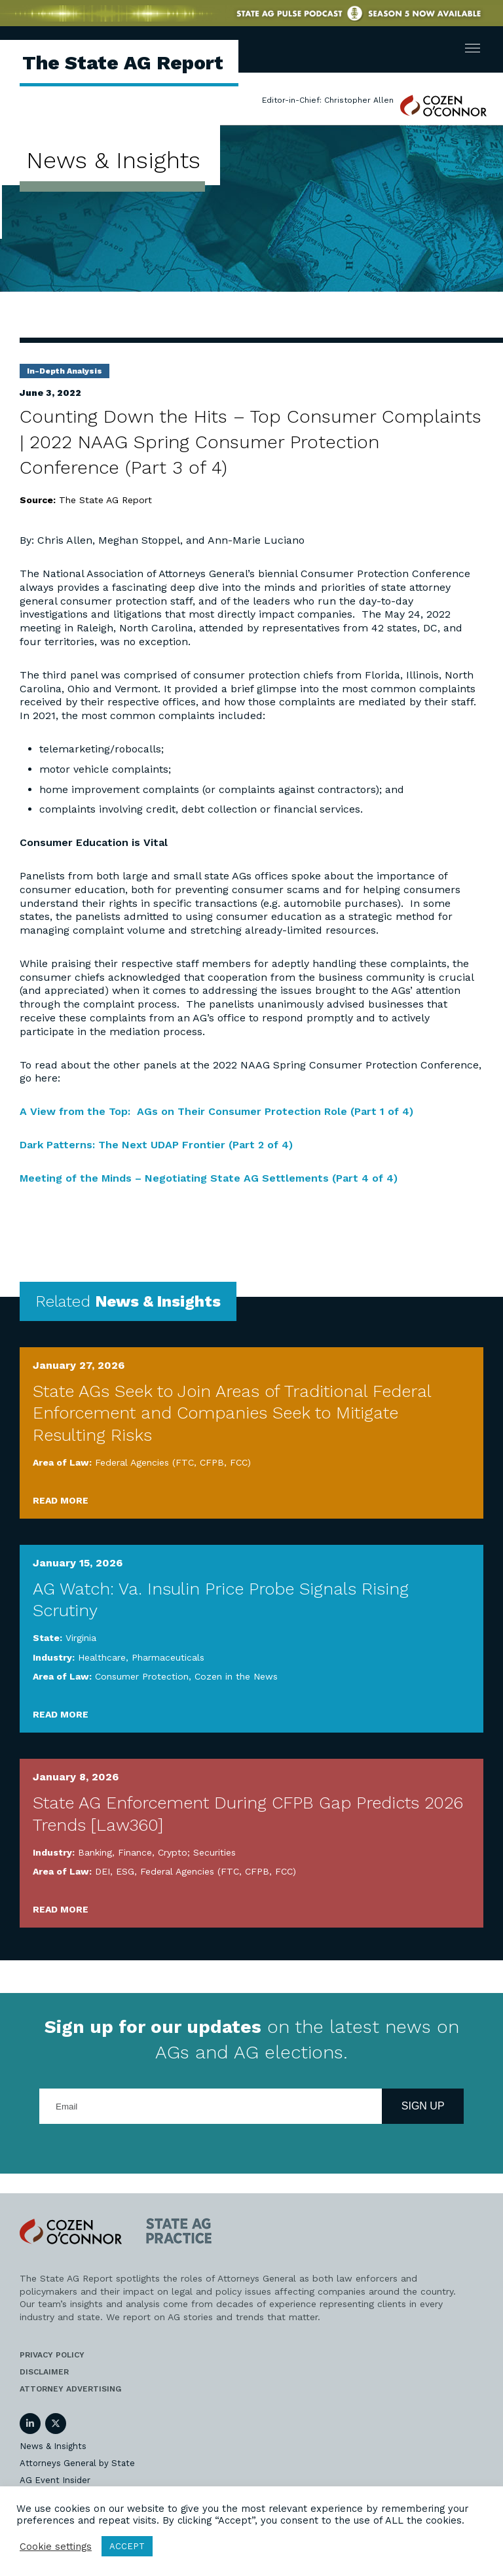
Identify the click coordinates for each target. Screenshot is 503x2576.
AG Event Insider (55, 2480)
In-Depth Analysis (64, 371)
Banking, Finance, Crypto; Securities (157, 1852)
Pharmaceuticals (168, 1657)
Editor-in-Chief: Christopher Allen (328, 100)
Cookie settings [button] (56, 2546)
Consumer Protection (142, 1676)
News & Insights (53, 2446)
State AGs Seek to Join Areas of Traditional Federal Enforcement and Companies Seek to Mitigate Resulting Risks (232, 1413)
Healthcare (102, 1657)
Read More (60, 1500)
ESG (125, 1871)
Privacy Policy (52, 2354)
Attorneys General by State (77, 2463)
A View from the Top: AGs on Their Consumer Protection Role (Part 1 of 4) (216, 1111)
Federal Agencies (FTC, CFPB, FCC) (173, 1462)
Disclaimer (44, 2371)
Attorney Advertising (70, 2388)
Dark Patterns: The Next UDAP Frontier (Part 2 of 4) (156, 1144)
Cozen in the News (236, 1676)
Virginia (80, 1637)
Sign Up (423, 2105)
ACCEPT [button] (127, 2546)
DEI (102, 1871)
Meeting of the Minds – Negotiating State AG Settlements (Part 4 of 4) (209, 1178)
